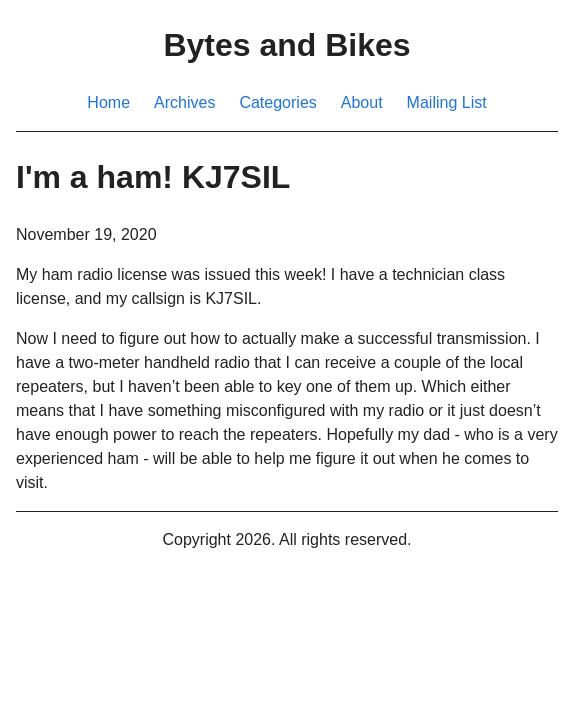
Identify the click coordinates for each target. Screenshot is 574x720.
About (362, 102)
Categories (277, 102)
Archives (184, 102)
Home (108, 102)
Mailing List (447, 102)
